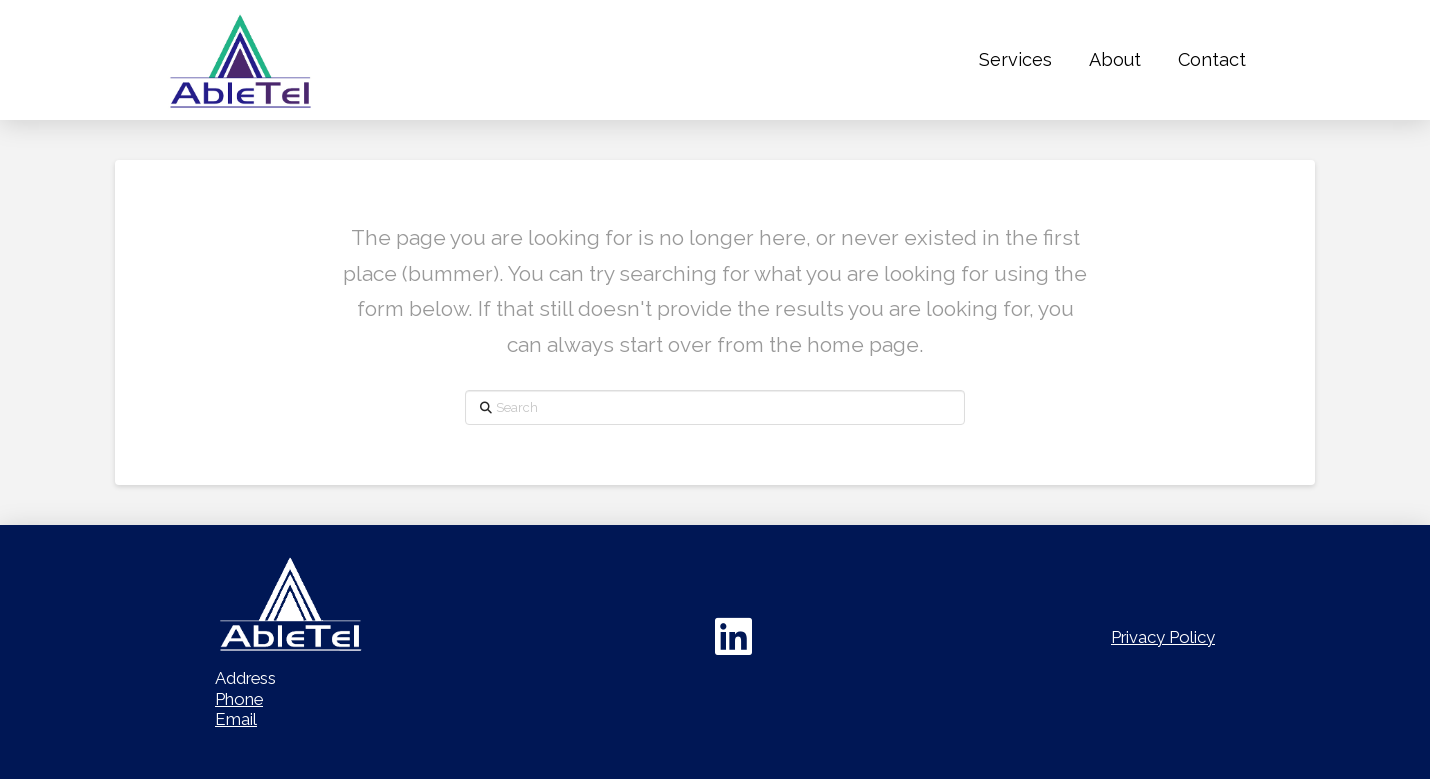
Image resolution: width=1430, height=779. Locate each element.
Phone (239, 699)
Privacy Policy (1163, 637)
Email (236, 719)
